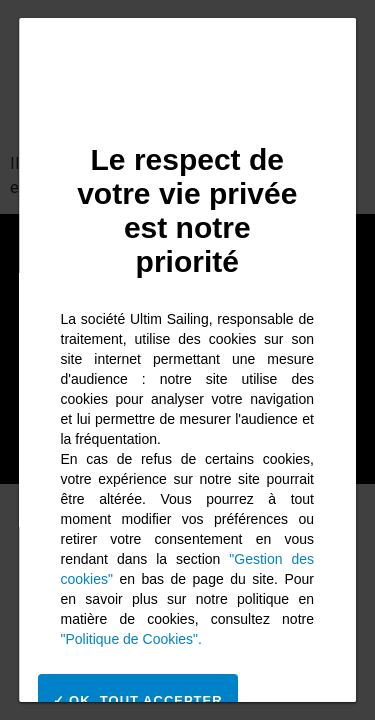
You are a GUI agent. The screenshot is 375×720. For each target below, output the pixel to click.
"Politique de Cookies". (131, 639)
